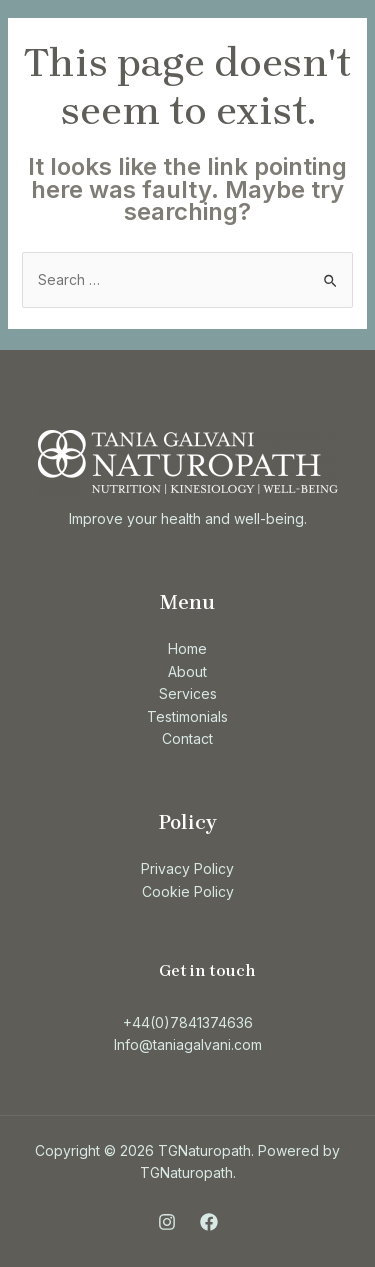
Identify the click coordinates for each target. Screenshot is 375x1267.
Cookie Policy (188, 891)
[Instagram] (167, 1223)
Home (187, 649)
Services (188, 694)
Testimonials (187, 716)
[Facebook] (209, 1223)
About (187, 671)
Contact (187, 738)
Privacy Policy (187, 869)
